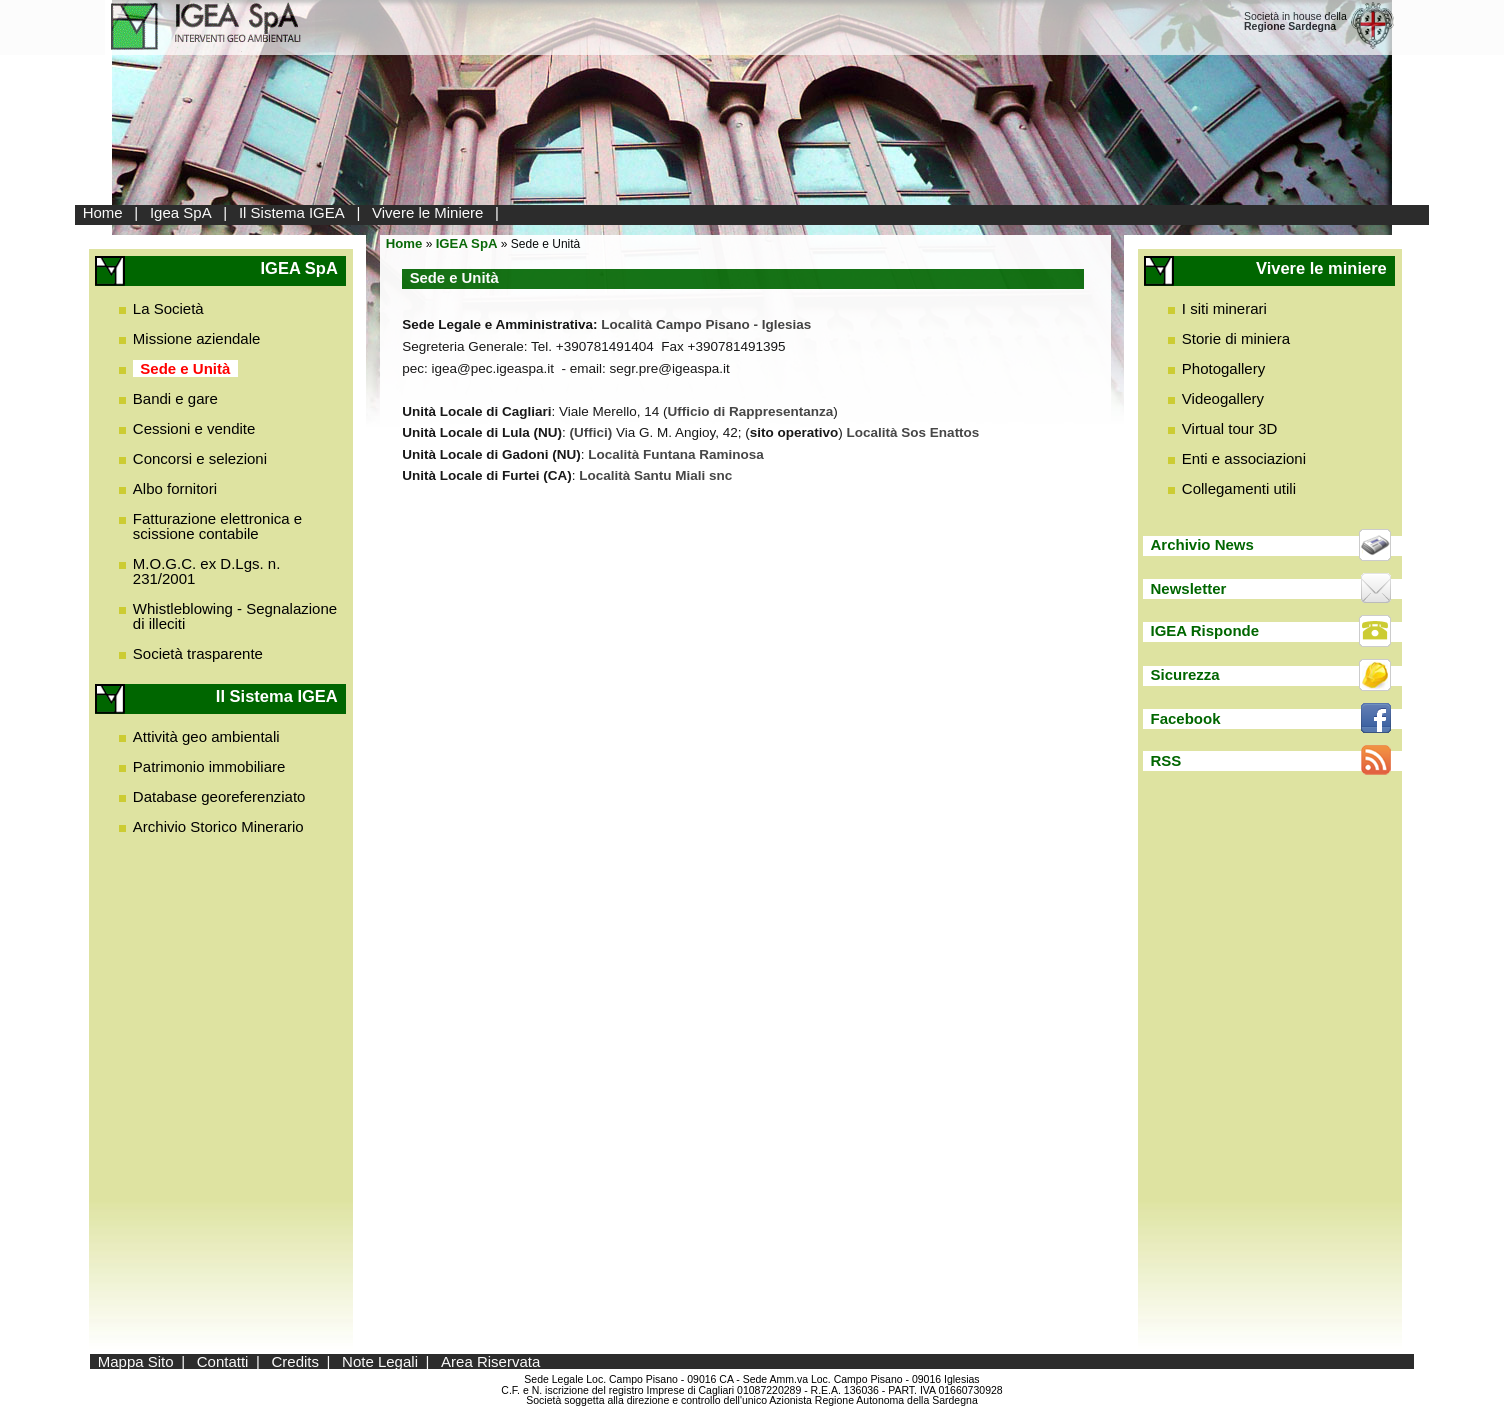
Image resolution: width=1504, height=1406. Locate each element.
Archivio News (1201, 544)
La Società (168, 308)
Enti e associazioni (1244, 458)
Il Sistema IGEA (292, 212)
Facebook (1185, 718)
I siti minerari (1224, 308)
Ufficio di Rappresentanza (751, 411)
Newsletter (1188, 588)
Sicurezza (1184, 674)
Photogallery (1223, 368)
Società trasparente (198, 653)
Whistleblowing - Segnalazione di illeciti (235, 616)
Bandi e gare (175, 398)
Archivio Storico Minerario (218, 826)
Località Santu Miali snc (655, 475)
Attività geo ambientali (206, 736)
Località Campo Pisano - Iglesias (706, 324)
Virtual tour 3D (1230, 428)
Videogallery (1223, 398)
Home (103, 212)
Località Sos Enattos (913, 432)
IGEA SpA (467, 243)
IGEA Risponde (1204, 630)
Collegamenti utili (1239, 488)
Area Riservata (490, 1361)
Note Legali (380, 1361)
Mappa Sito (136, 1361)
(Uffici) (591, 432)
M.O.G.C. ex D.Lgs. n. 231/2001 (207, 571)
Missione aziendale (197, 338)
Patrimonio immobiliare (209, 766)
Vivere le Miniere (427, 212)
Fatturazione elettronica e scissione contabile (217, 526)
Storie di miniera (1236, 338)
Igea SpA (181, 212)
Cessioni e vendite (194, 428)
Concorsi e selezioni (200, 458)
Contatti (223, 1361)
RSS (1165, 760)
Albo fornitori (175, 488)
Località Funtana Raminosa (676, 454)
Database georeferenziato (219, 796)
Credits (295, 1361)
